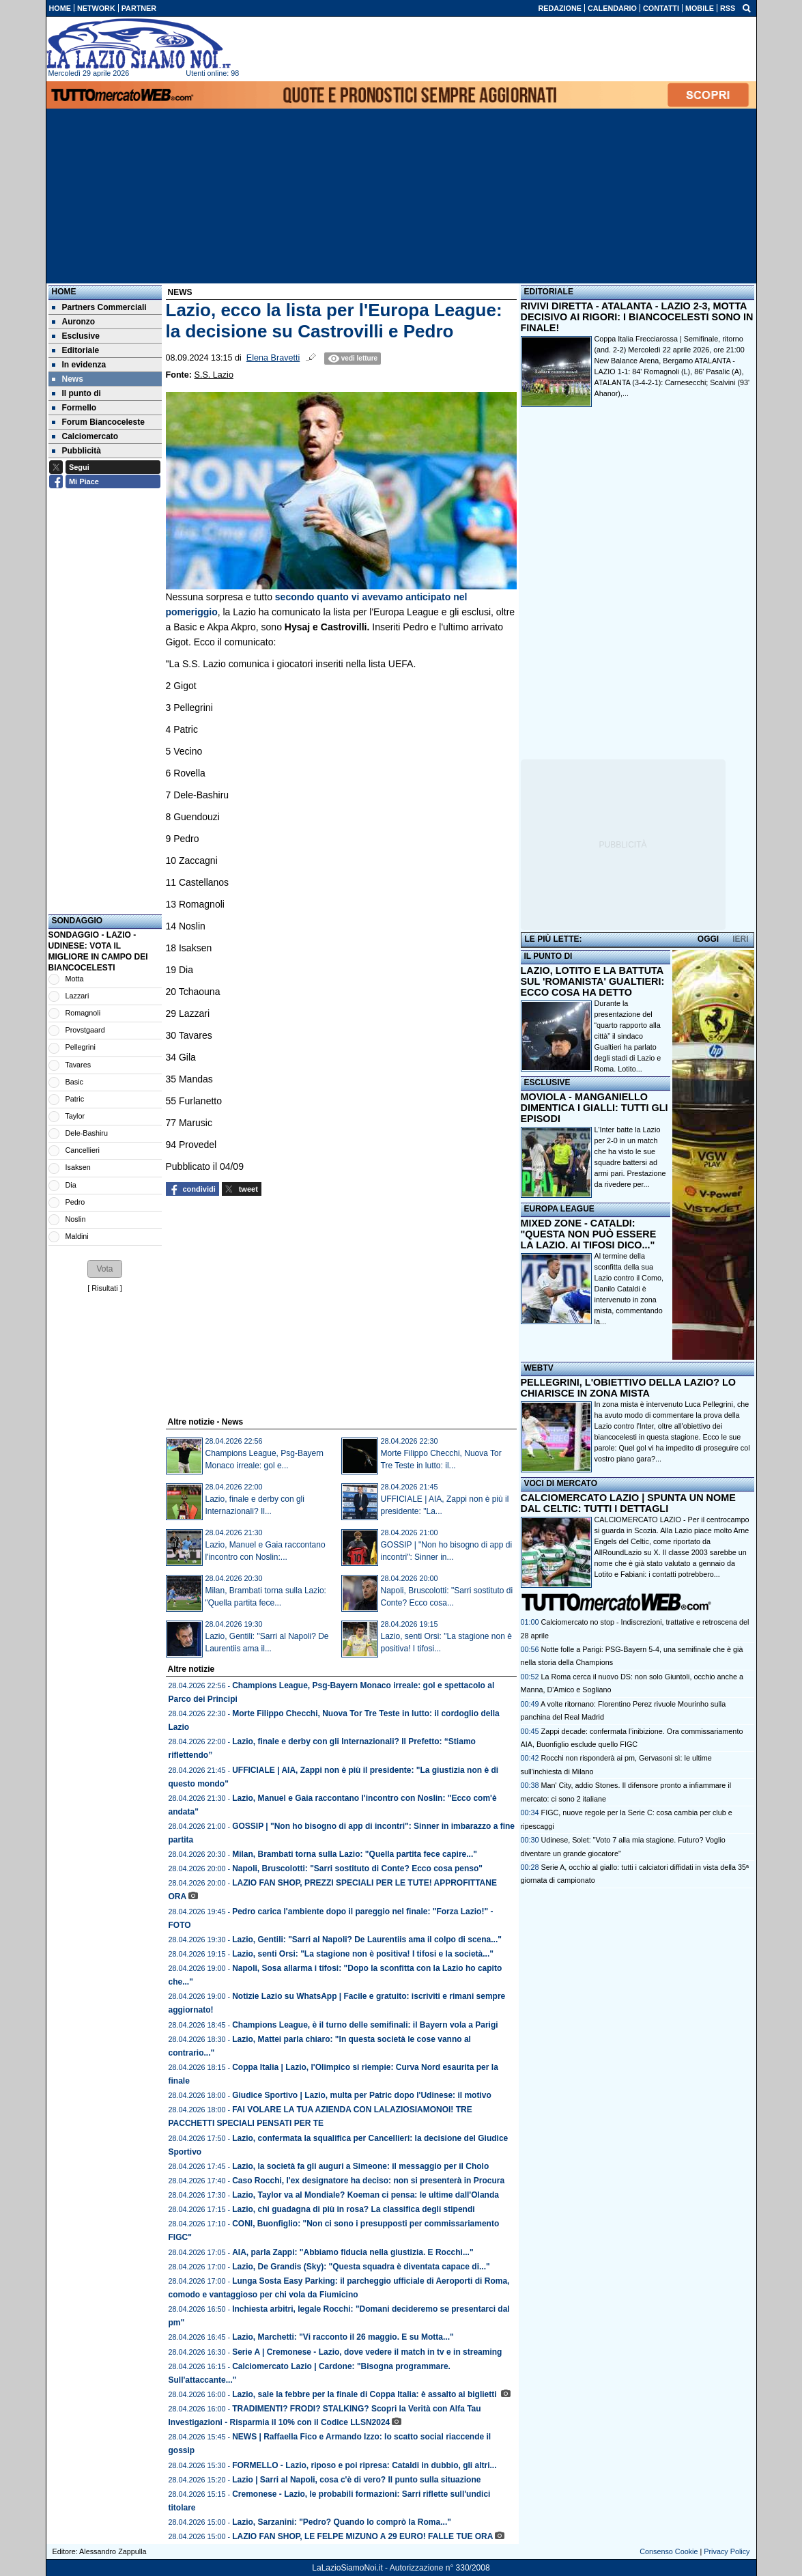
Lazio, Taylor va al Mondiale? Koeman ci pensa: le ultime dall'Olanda (365, 2195)
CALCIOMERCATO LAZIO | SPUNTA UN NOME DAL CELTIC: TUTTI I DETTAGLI (628, 1503)
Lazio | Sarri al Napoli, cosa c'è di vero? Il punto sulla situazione (356, 2479)
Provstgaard (85, 1030)
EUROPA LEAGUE (559, 1209)
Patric (75, 1099)
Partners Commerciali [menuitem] (99, 307)
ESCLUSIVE (547, 1082)
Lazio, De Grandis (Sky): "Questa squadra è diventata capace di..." (361, 2266)
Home (64, 291)
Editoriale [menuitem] (76, 350)
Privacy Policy (726, 2551)
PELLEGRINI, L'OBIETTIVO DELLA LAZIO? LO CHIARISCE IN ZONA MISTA (628, 1388)
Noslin (76, 1219)
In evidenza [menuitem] (79, 364)
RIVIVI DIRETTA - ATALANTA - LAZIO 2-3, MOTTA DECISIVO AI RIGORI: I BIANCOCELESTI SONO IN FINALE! (637, 316)
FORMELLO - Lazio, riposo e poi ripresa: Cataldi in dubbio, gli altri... (364, 2465)
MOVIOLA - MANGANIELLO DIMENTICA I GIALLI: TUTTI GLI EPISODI (594, 1107)
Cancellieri (83, 1150)
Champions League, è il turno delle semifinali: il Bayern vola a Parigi (365, 2025)
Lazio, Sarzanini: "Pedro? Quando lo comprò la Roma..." (341, 2522)
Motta (75, 979)
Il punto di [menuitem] (76, 393)
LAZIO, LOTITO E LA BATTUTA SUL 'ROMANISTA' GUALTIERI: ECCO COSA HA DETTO (593, 981)
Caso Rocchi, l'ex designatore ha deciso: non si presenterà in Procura (368, 2180)
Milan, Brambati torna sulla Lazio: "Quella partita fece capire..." (354, 1854)
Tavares (78, 1065)
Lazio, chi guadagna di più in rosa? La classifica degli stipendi (353, 2209)
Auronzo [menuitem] (74, 321)
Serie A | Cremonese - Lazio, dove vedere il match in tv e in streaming (367, 2352)
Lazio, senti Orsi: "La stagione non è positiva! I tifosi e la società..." (362, 1954)
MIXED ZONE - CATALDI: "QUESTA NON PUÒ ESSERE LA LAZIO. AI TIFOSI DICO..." (589, 1234)
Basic (74, 1082)
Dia (71, 1185)
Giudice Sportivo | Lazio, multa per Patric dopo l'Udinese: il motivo (361, 2095)
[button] (104, 1269)
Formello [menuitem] (74, 407)
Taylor (75, 1116)
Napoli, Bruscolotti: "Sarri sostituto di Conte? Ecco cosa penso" (357, 1868)
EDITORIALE (548, 291)
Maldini (77, 1236)
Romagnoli (83, 1013)
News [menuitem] (67, 379)
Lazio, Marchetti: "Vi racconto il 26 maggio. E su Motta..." (343, 2337)
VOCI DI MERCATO (561, 1483)
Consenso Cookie (669, 2551)
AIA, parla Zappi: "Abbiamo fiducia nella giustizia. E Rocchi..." (352, 2252)
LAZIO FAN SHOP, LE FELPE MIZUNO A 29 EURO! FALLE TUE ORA (362, 2536)
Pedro (75, 1202)
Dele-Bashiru (87, 1133)
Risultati (104, 1288)
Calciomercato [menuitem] (85, 436)
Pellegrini (81, 1047)
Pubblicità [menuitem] (76, 451)
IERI (740, 939)
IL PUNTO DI (548, 956)
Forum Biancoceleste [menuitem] (98, 422)
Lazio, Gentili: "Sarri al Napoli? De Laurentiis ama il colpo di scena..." (367, 1939)
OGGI (708, 939)
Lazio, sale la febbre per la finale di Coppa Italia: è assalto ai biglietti (365, 2394)
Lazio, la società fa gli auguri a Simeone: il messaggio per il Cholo (360, 2166)
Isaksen (78, 1167)
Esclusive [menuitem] (76, 336)
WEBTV (539, 1368)
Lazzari (77, 996)
